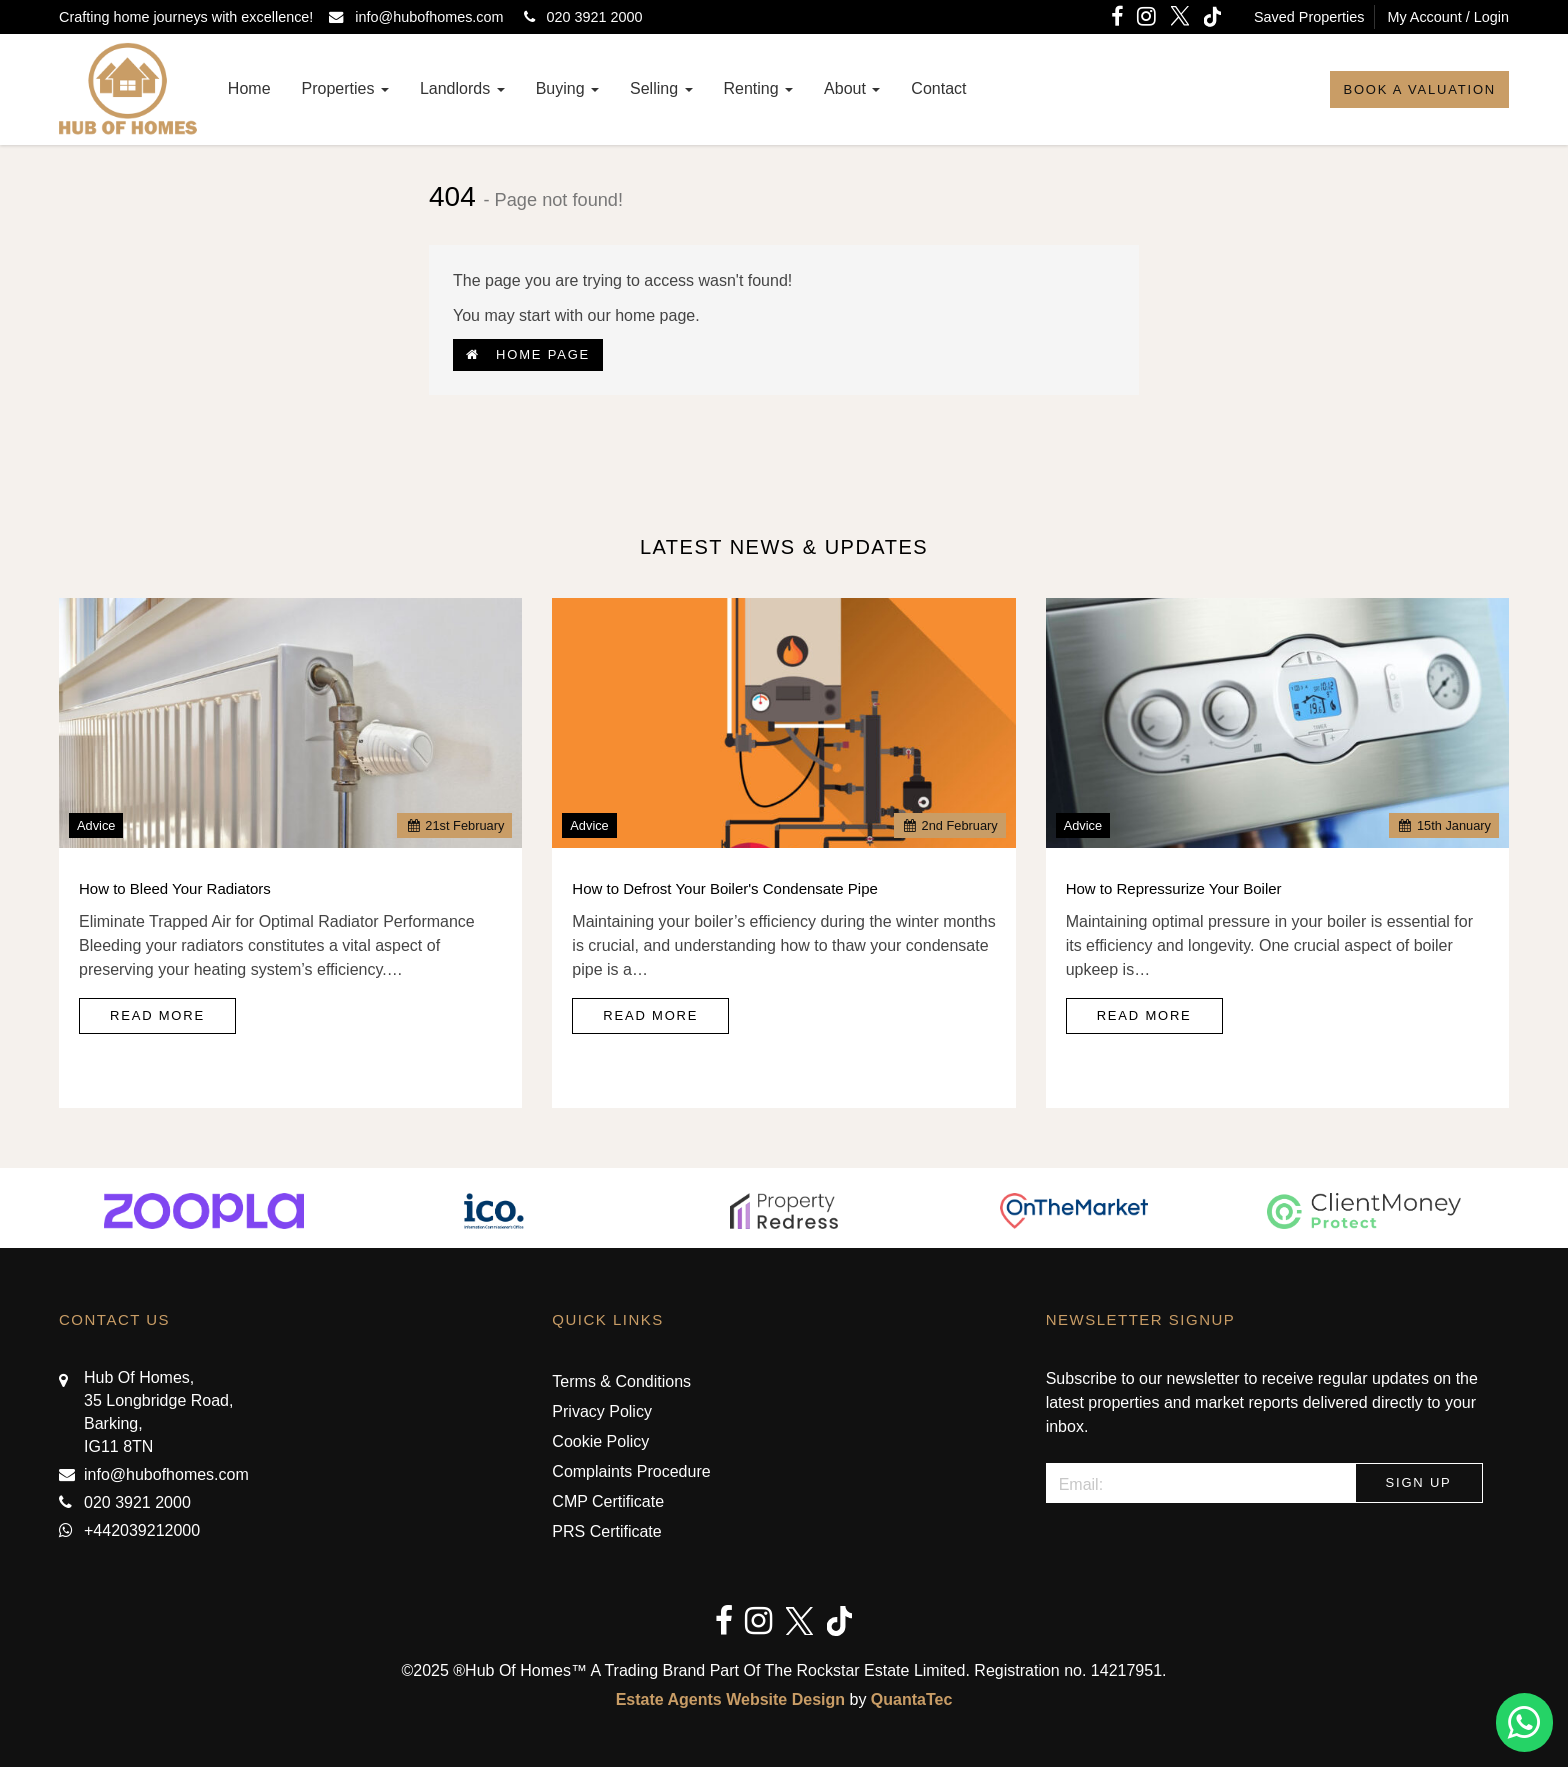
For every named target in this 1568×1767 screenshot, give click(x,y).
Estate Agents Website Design (730, 1699)
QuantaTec (912, 1699)
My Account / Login (1448, 17)
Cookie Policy (600, 1441)
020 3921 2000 (579, 17)
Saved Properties (1309, 17)
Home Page (528, 354)
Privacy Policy (602, 1411)
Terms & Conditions (621, 1381)
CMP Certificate (608, 1501)
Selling (661, 88)
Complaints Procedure (631, 1471)
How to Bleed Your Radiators (175, 888)
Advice (96, 825)
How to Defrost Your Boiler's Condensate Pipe (725, 888)
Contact (938, 88)
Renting (759, 88)
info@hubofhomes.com (420, 17)
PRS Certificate (606, 1531)
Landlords (462, 88)
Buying (567, 88)
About (852, 88)
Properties (345, 88)
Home (249, 88)
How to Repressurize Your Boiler (1174, 888)
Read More (157, 1015)
